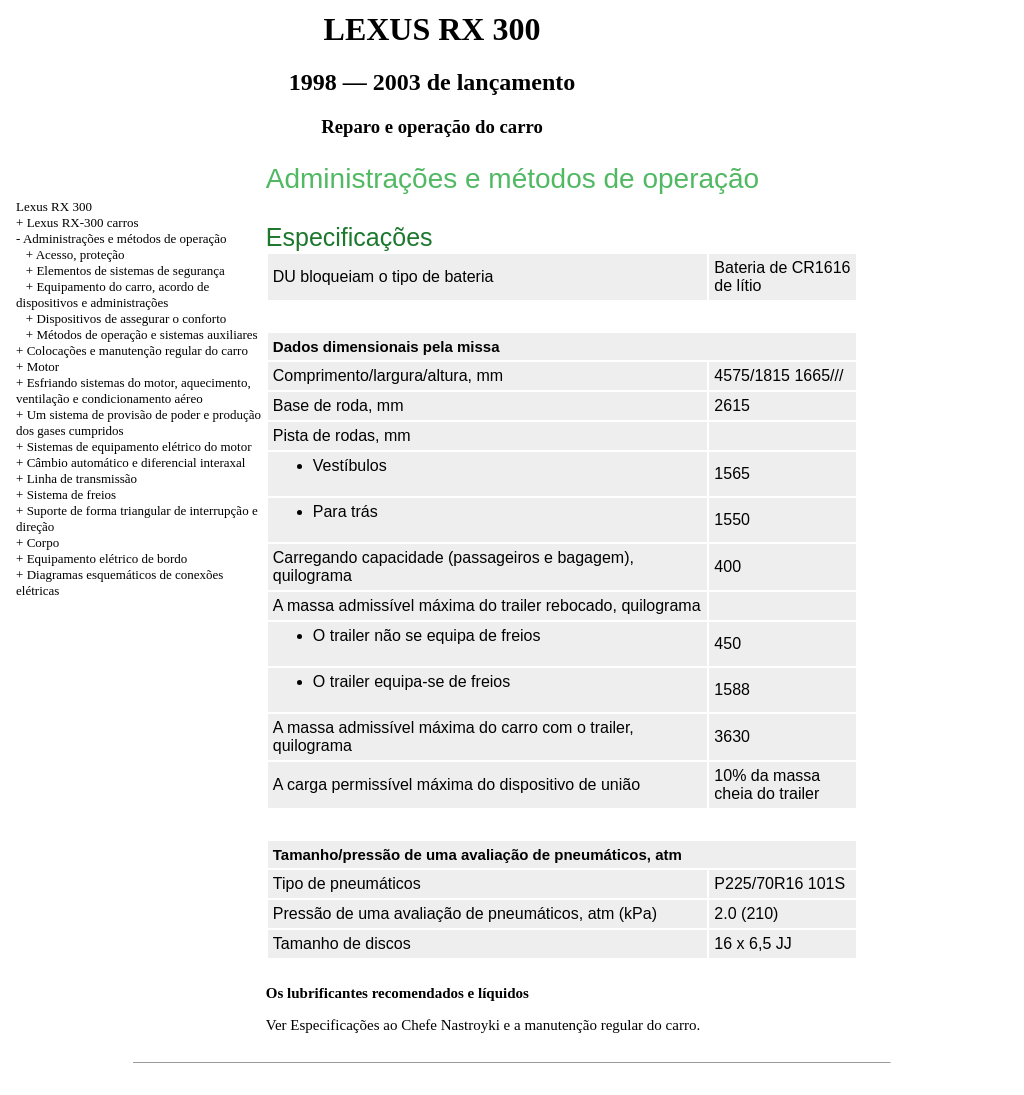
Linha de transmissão (82, 478)
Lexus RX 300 (54, 206)
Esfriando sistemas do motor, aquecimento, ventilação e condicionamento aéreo (133, 390)
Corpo (43, 542)
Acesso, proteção (80, 254)
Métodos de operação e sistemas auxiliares (146, 334)
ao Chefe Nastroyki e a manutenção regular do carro (539, 1025)
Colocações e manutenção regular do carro (137, 350)
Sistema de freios (72, 494)
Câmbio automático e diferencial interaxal (136, 462)
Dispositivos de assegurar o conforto (131, 318)
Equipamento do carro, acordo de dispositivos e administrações (112, 294)
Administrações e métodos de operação (125, 238)
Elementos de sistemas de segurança (130, 270)
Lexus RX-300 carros (83, 222)
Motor (43, 366)
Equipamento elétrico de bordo (107, 558)
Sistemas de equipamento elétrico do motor (139, 446)
